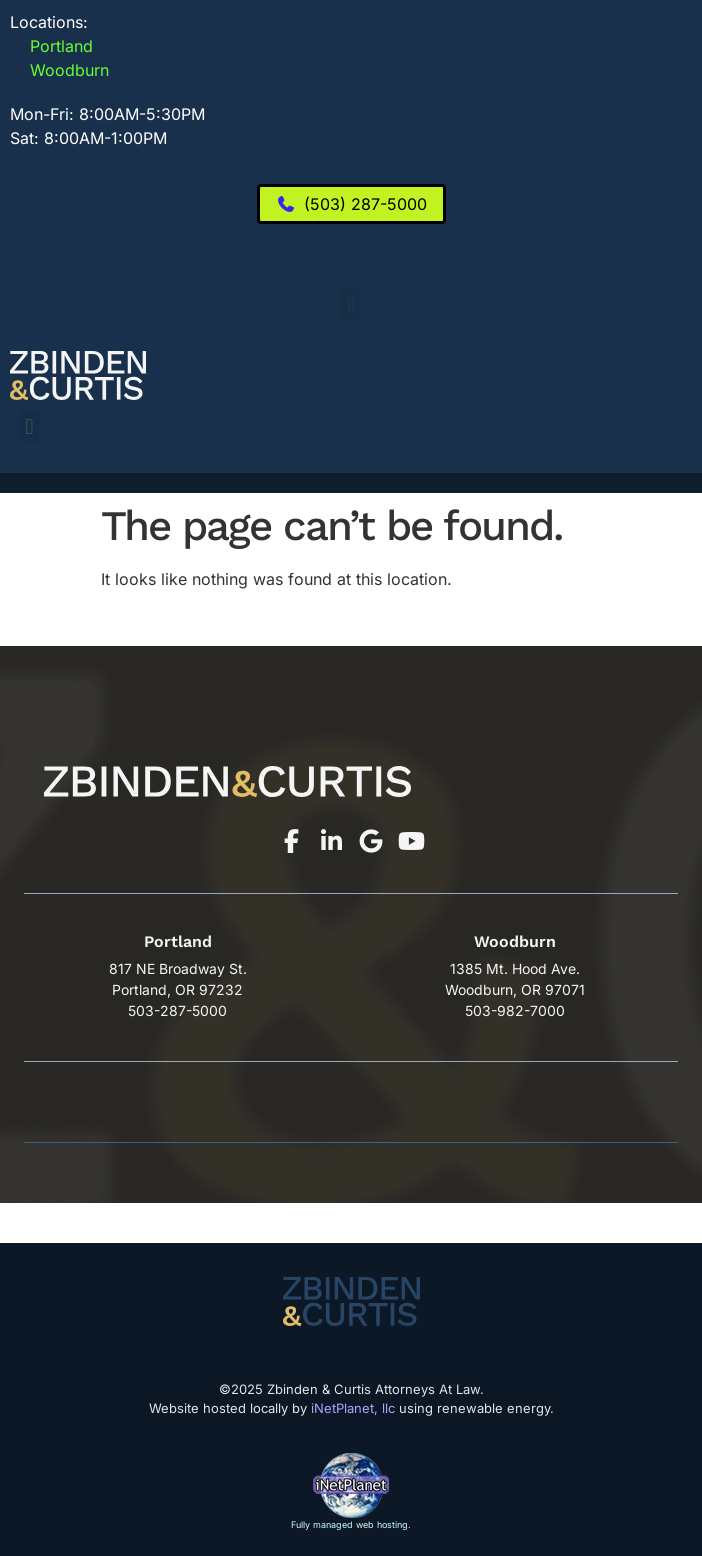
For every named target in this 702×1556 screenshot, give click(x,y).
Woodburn (59, 70)
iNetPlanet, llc (353, 1408)
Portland (51, 46)
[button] (350, 304)
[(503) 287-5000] (351, 204)
